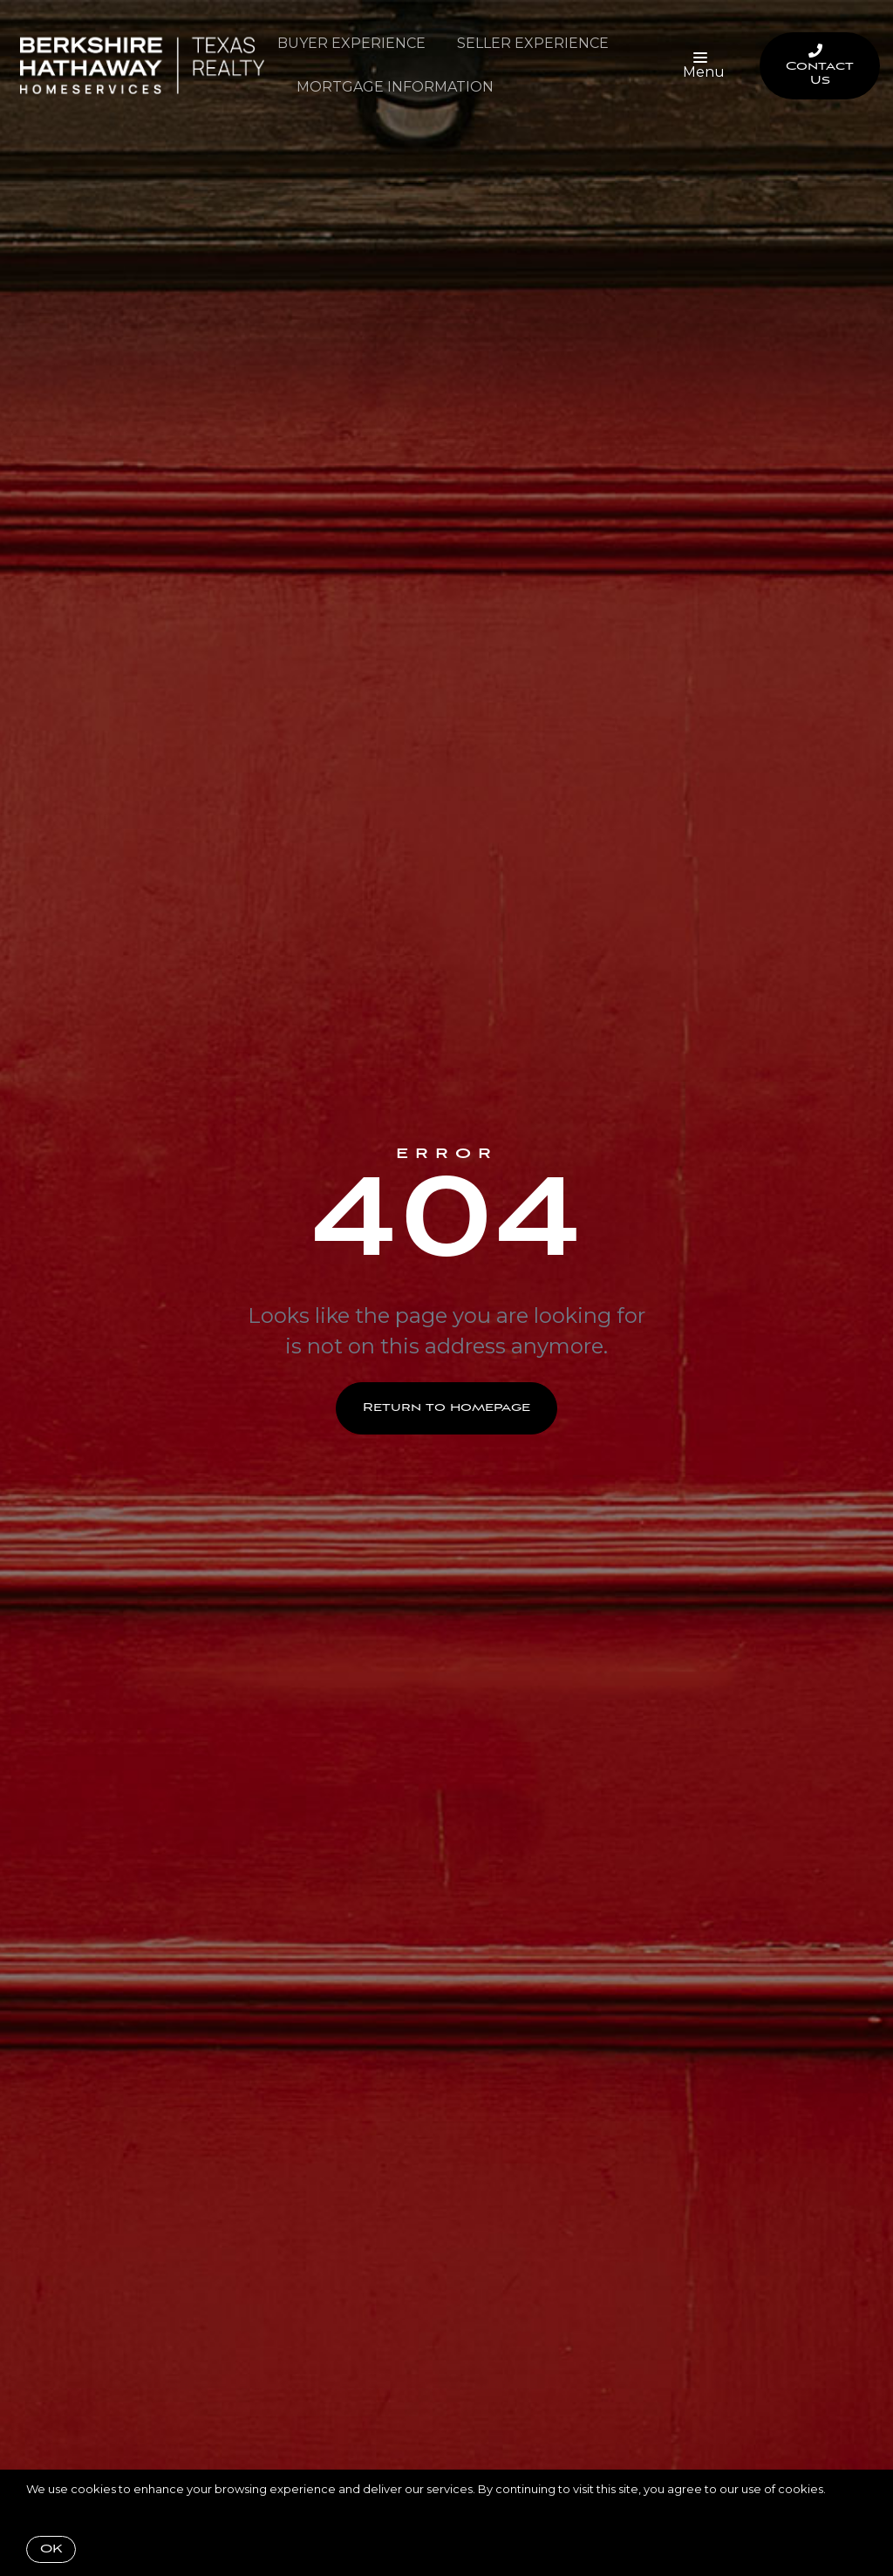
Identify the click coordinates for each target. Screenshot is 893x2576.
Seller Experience (533, 43)
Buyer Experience (351, 43)
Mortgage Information (395, 86)
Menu (704, 66)
